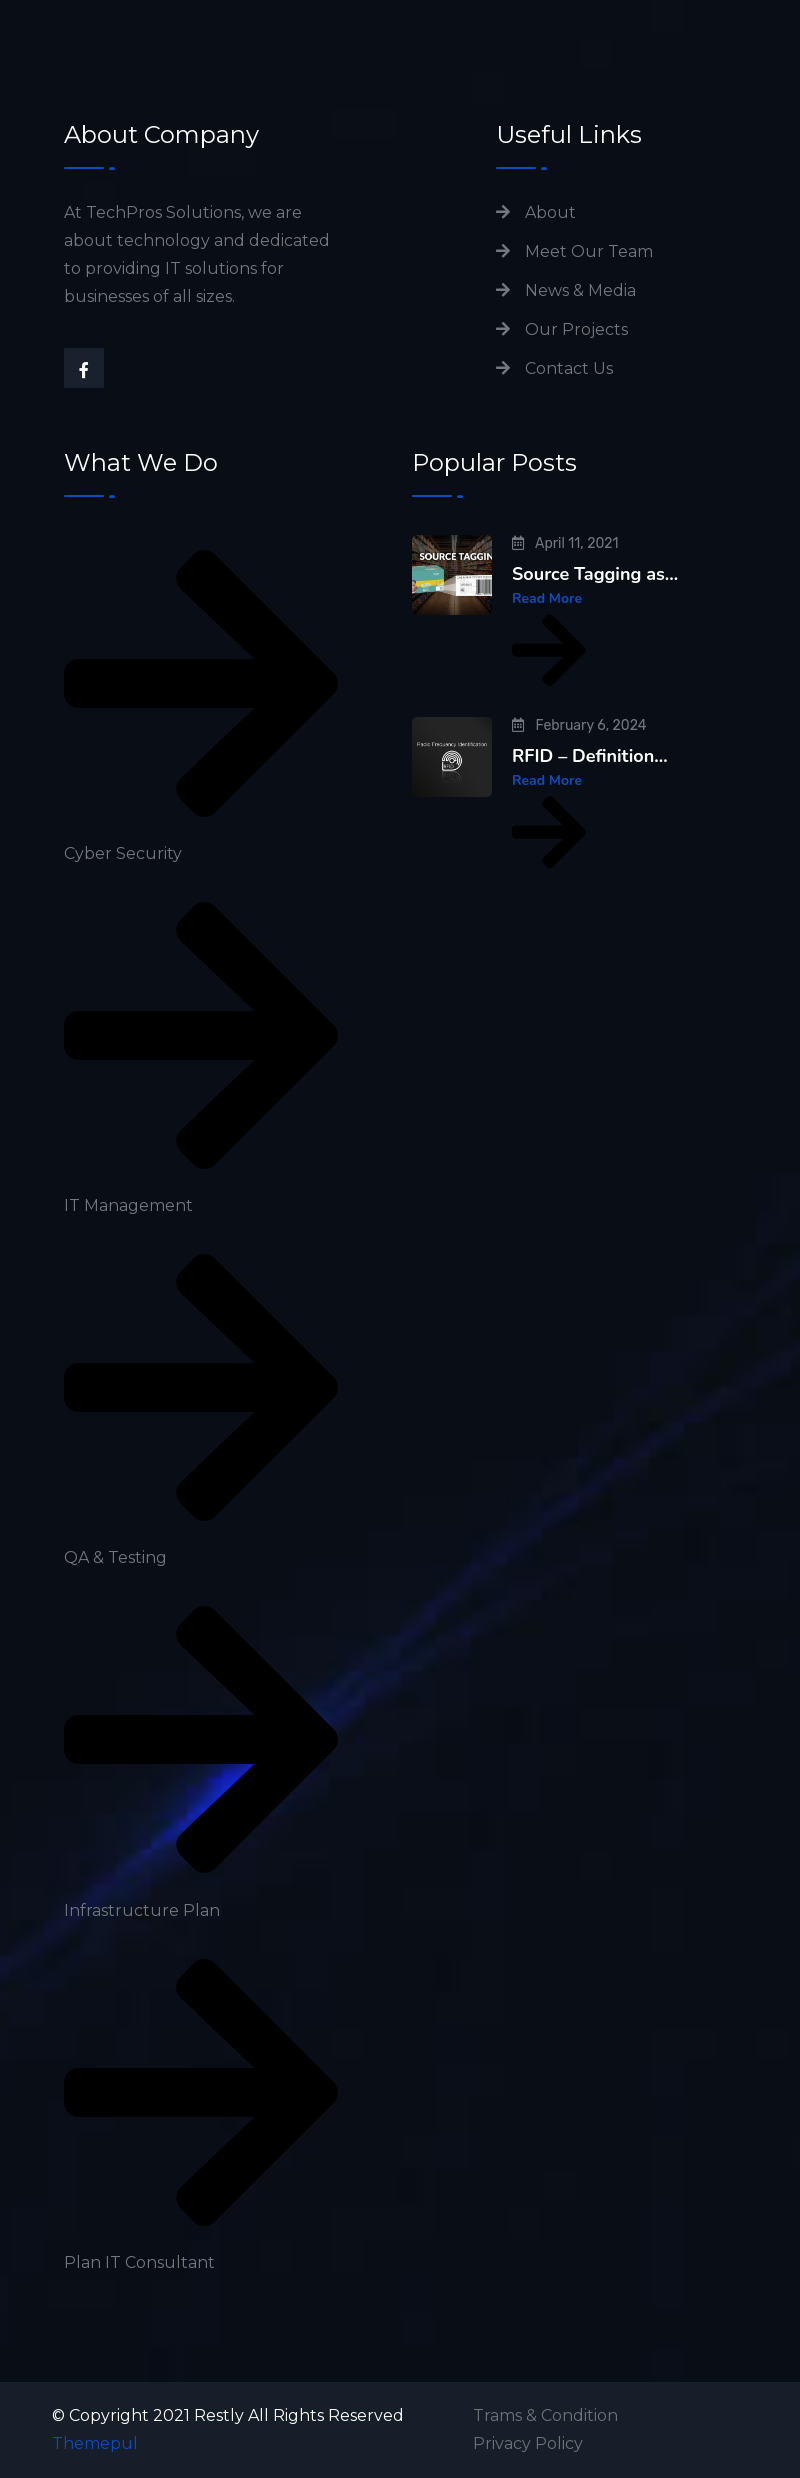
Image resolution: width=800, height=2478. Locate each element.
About (550, 212)
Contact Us (569, 368)
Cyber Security (123, 853)
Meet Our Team (589, 251)
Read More (549, 640)
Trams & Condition (545, 2415)
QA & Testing (115, 1557)
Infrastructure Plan (142, 1910)
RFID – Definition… (590, 756)
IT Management (128, 1205)
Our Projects (576, 329)
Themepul (95, 2443)
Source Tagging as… (595, 574)
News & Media (580, 290)
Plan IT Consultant (139, 2262)
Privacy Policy (528, 2443)
